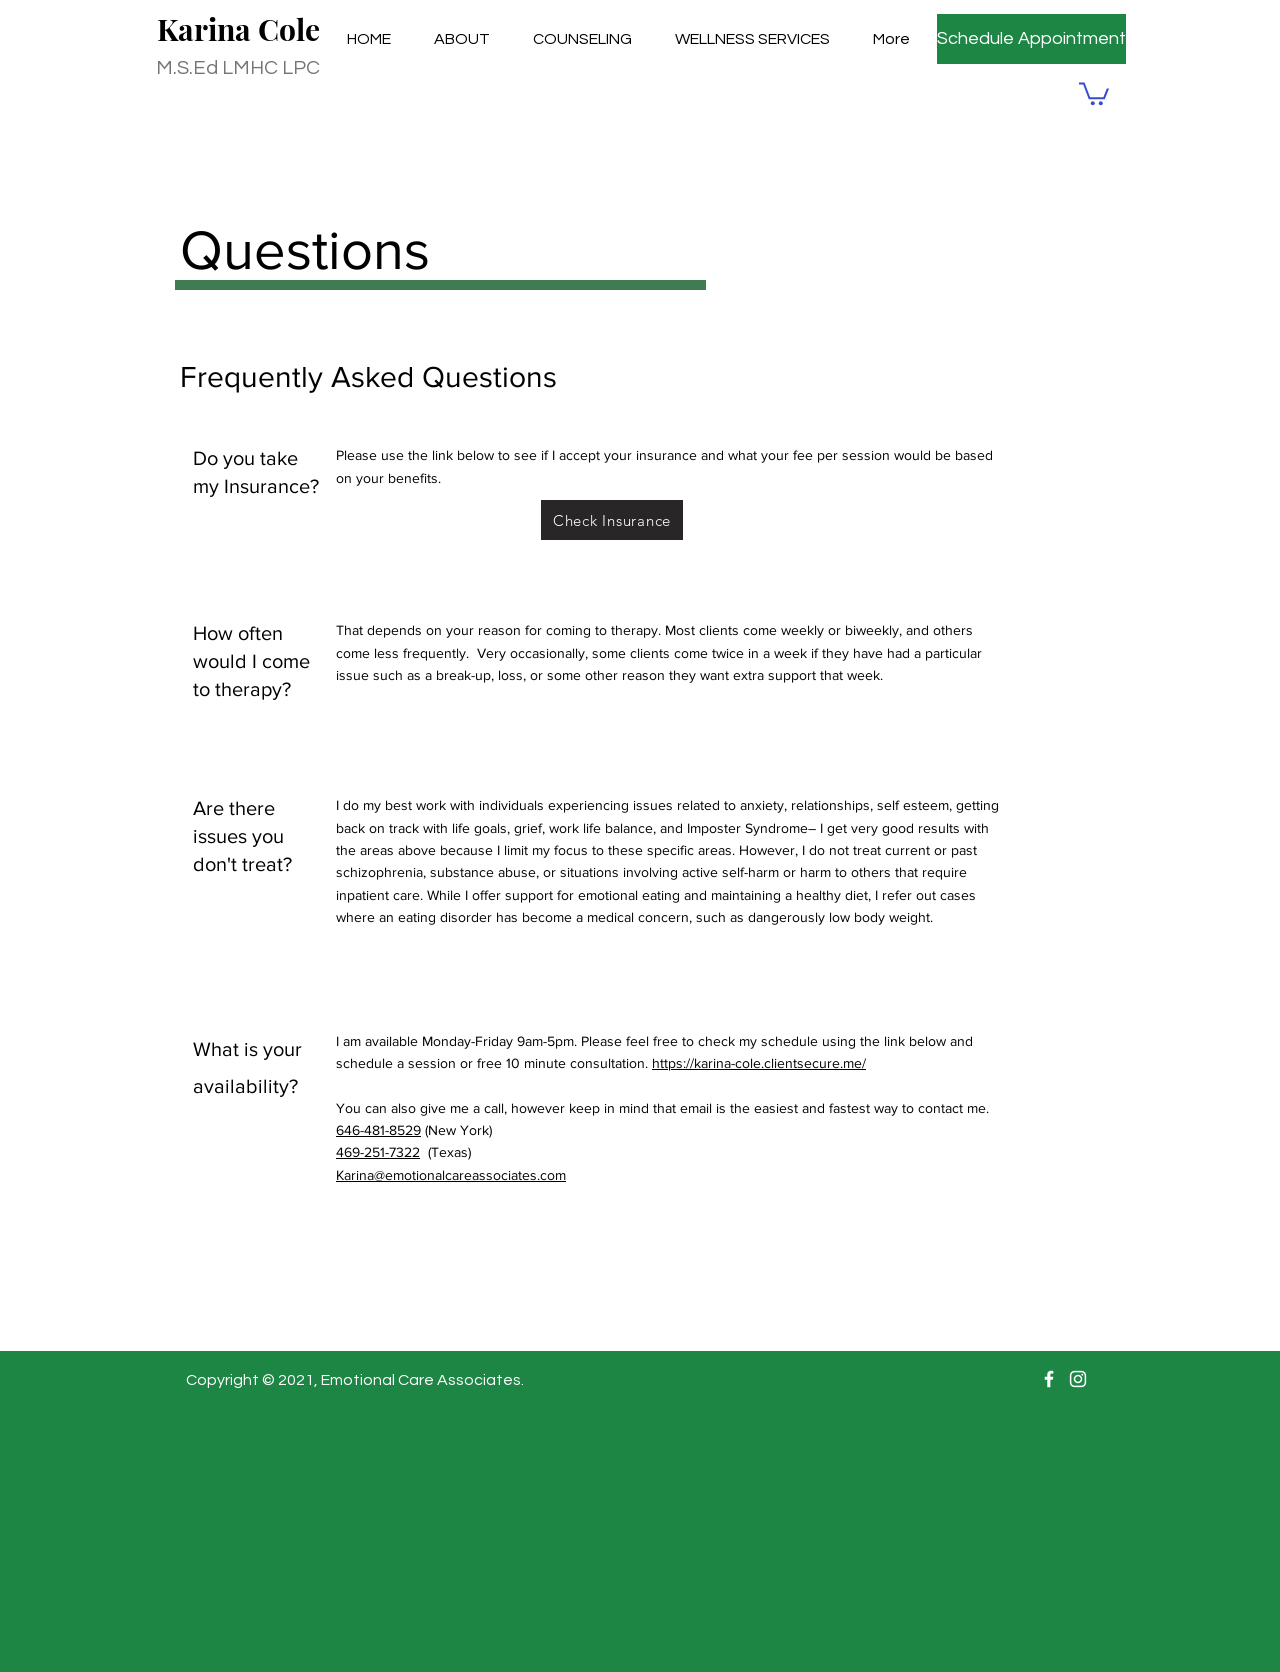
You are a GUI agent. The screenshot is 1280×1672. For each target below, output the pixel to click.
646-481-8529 (378, 1130)
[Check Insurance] (612, 520)
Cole (289, 29)
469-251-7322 (378, 1152)
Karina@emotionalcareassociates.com (451, 1175)
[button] (1094, 92)
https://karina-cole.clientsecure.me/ (759, 1063)
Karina (207, 29)
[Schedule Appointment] (1031, 39)
